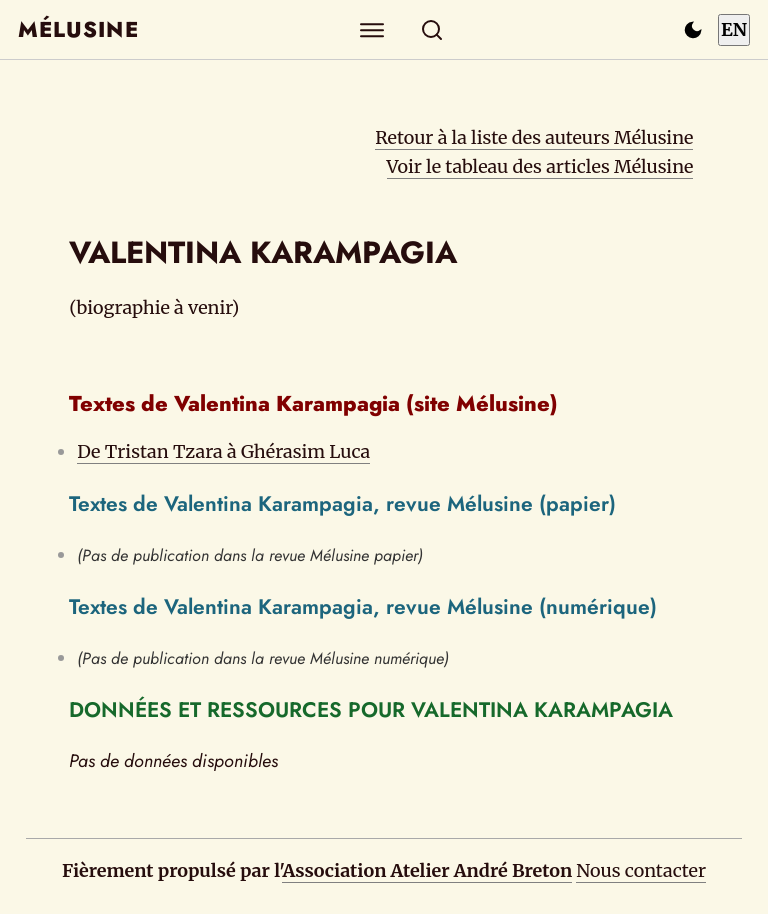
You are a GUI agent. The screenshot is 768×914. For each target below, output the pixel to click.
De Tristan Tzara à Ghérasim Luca (223, 451)
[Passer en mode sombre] (693, 30)
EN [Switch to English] (734, 29)
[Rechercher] (432, 29)
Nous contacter (641, 870)
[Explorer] (372, 29)
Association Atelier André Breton (427, 870)
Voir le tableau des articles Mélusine (540, 166)
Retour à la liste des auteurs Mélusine (534, 137)
